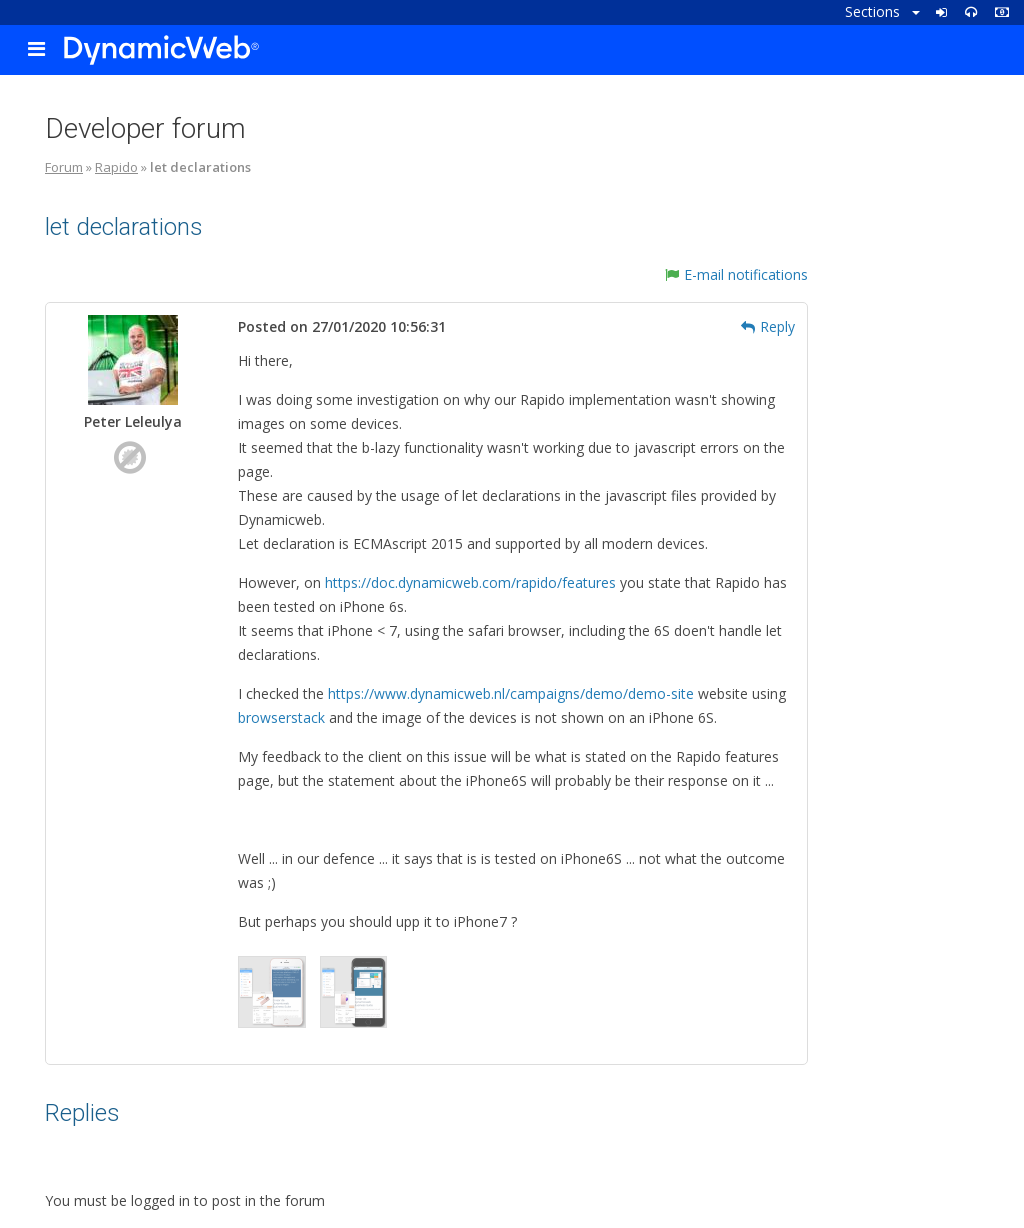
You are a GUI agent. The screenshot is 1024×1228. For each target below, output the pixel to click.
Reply (768, 326)
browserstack (281, 717)
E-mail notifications (736, 274)
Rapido (116, 167)
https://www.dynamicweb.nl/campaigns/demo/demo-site (511, 693)
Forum (64, 167)
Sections (882, 11)
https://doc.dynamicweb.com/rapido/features (470, 582)
